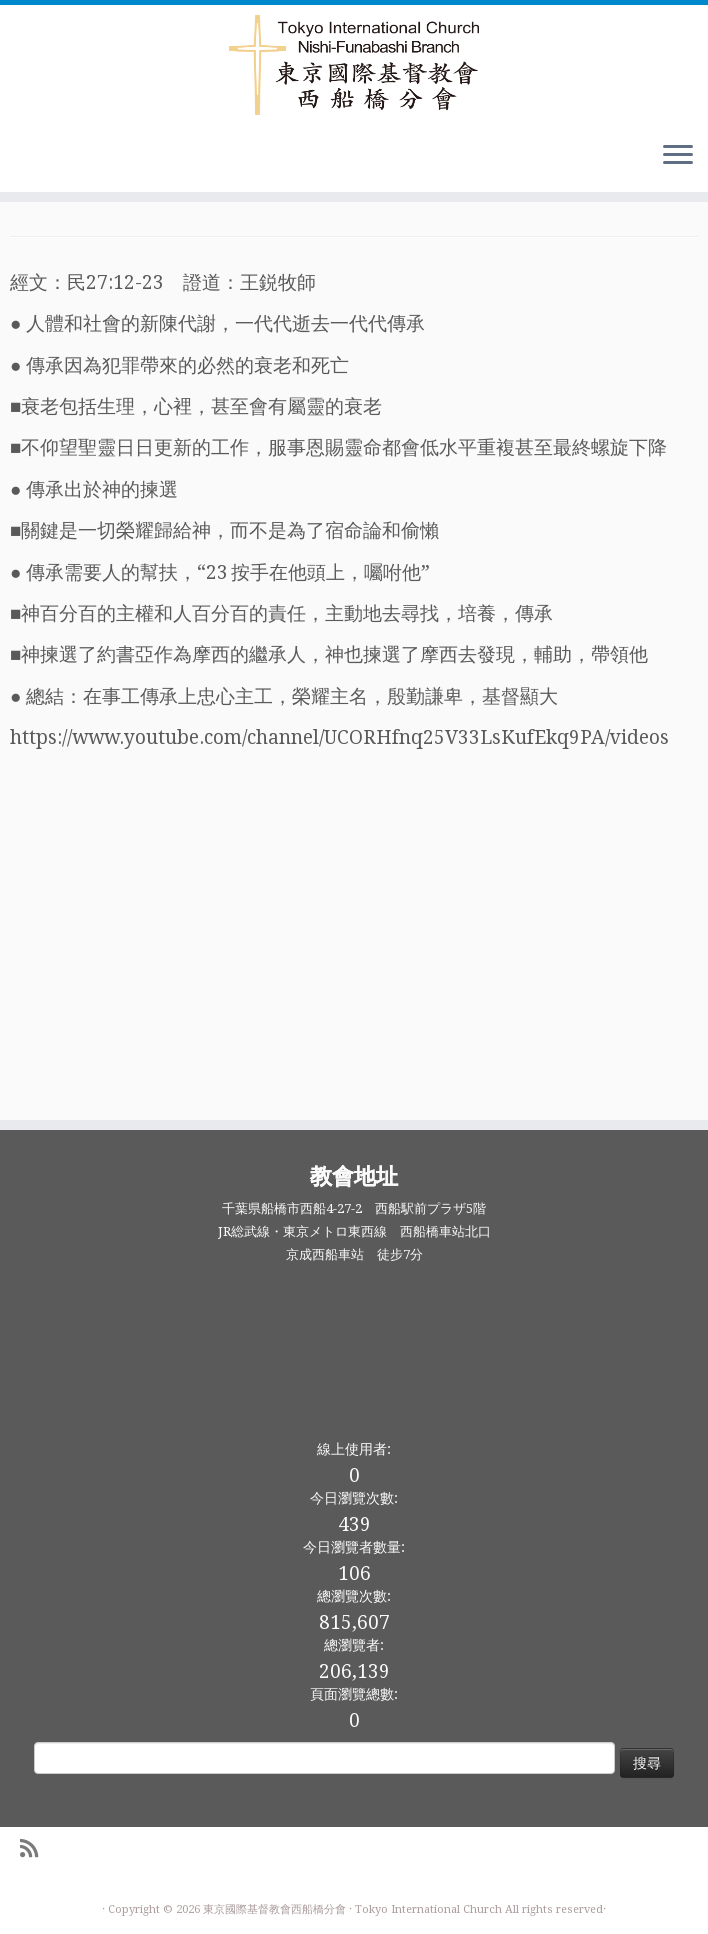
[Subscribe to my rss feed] (35, 1849)
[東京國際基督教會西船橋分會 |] (354, 65)
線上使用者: (354, 1449)
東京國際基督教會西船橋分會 (274, 1909)
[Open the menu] (678, 156)
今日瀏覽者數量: (354, 1547)
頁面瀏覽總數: (354, 1694)
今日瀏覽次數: (354, 1498)
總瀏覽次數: (354, 1596)
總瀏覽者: (354, 1645)
